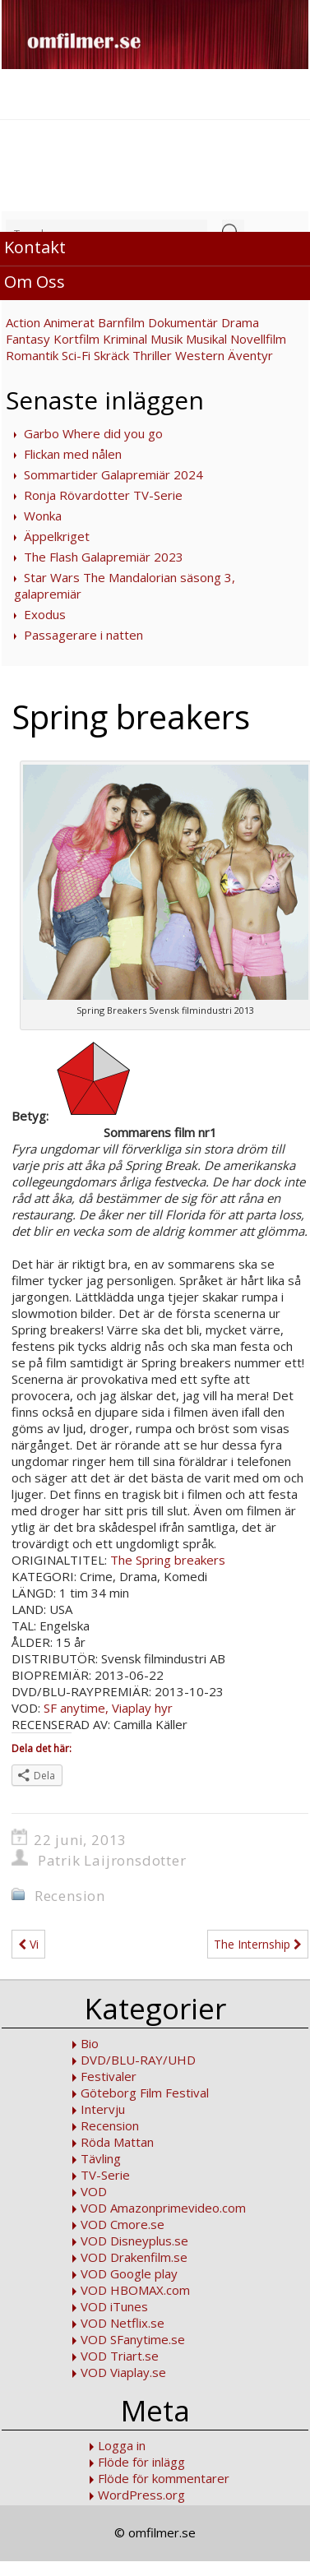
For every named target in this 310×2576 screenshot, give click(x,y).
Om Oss (34, 282)
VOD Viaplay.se (123, 2372)
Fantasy (28, 339)
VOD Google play (129, 2273)
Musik (166, 339)
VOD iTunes (114, 2306)
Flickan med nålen (73, 454)
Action (23, 322)
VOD (94, 2191)
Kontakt (35, 247)
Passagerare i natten (83, 635)
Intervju (103, 2109)
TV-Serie (105, 2175)
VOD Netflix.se (122, 2323)
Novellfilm (258, 339)
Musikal (206, 339)
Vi (28, 1944)
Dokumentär (183, 322)
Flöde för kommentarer (163, 2478)
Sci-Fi (76, 355)
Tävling (101, 2158)
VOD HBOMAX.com (135, 2290)
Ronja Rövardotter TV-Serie (103, 495)
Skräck (111, 355)
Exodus (45, 614)
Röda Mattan (117, 2142)
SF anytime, (74, 1708)
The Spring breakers (167, 1560)
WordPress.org (141, 2494)
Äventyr (250, 355)
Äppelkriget (57, 536)
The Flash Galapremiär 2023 (103, 556)
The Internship (258, 1944)
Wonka (43, 515)
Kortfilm (76, 339)
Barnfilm (121, 322)
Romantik (32, 355)
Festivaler (108, 2076)
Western (199, 355)
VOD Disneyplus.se (134, 2240)
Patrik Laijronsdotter (112, 1860)
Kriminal (125, 339)
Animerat (69, 322)
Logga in (122, 2445)
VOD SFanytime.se (133, 2339)
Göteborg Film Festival (145, 2092)
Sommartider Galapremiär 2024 (113, 474)
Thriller (152, 355)
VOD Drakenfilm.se (134, 2257)
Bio (90, 2043)
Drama (240, 322)
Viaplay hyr (142, 1708)
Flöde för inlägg (141, 2461)
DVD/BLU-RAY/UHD (138, 2059)
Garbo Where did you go (93, 433)
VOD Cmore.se (122, 2224)
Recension (70, 1895)
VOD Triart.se (120, 2355)
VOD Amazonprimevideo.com (163, 2207)
